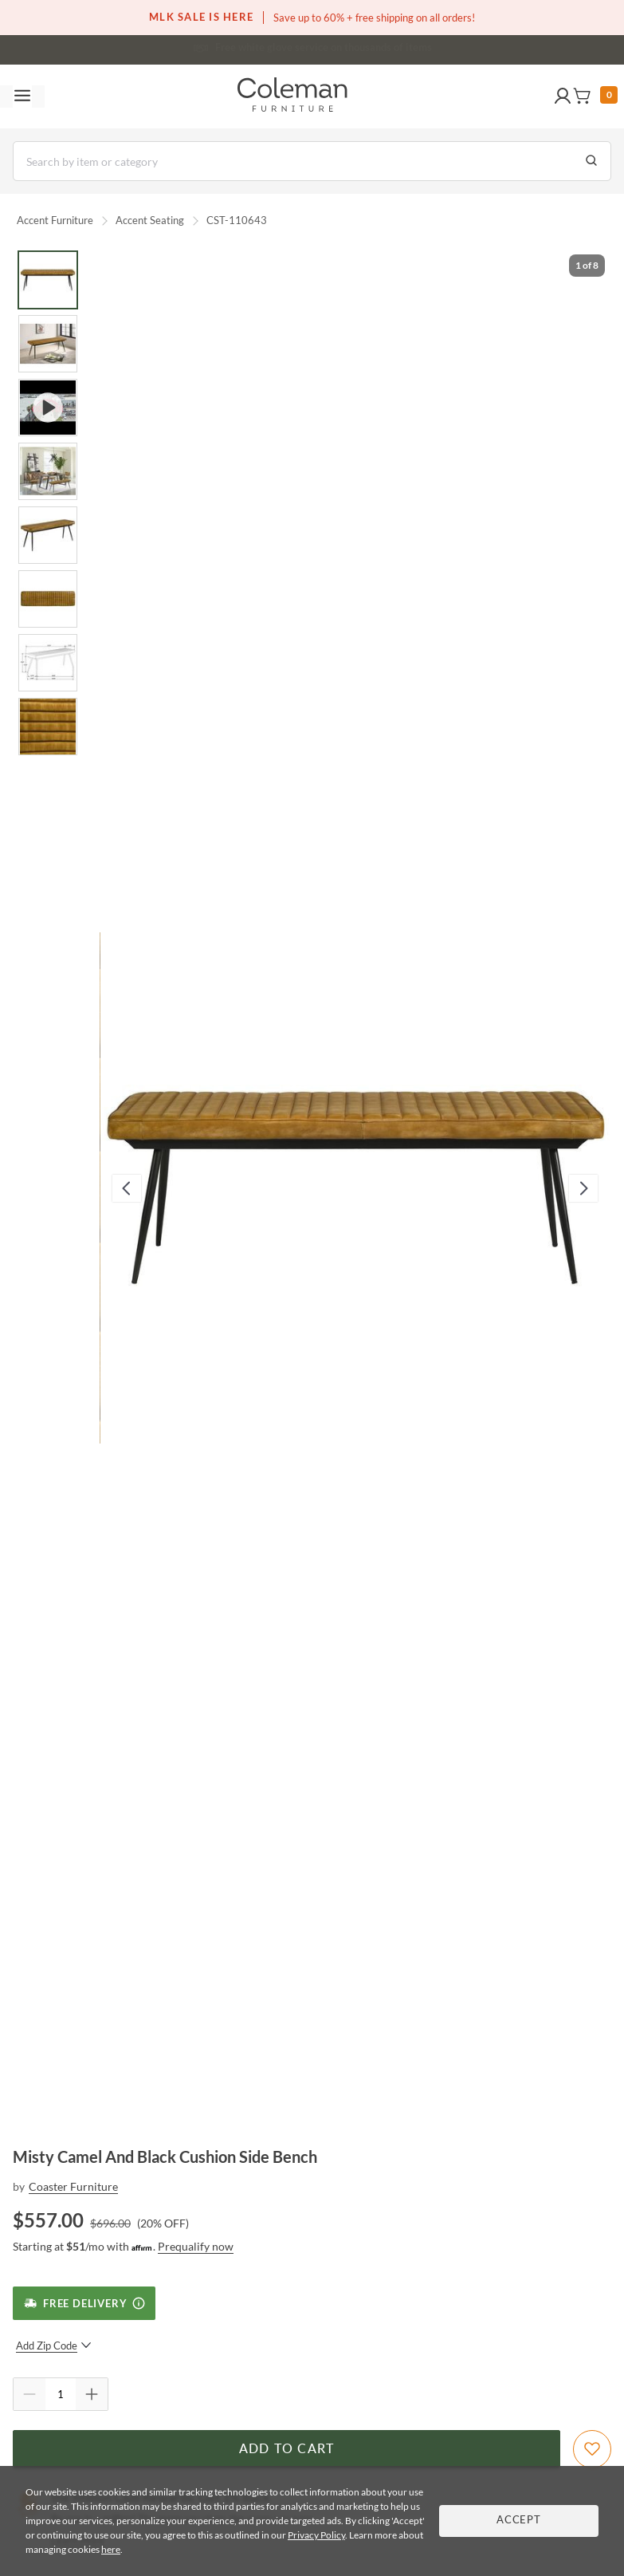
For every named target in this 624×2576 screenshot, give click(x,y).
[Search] (312, 161)
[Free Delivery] (84, 2303)
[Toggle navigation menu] (22, 96)
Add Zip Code (54, 2345)
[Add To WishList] (592, 2449)
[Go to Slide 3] (47, 407)
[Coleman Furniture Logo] (292, 96)
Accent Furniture (55, 220)
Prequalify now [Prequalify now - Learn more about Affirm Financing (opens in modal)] (196, 2246)
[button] (562, 96)
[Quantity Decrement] (29, 2394)
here (110, 2549)
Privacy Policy (316, 2535)
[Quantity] (60, 2394)
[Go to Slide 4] (47, 471)
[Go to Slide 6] (47, 599)
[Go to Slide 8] (47, 726)
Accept (518, 2520)
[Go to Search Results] (591, 161)
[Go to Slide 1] (47, 280)
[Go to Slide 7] (47, 662)
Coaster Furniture (73, 2186)
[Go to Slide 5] (47, 535)
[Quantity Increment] (92, 2394)
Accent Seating (150, 220)
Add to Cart (287, 2449)
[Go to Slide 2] (47, 343)
